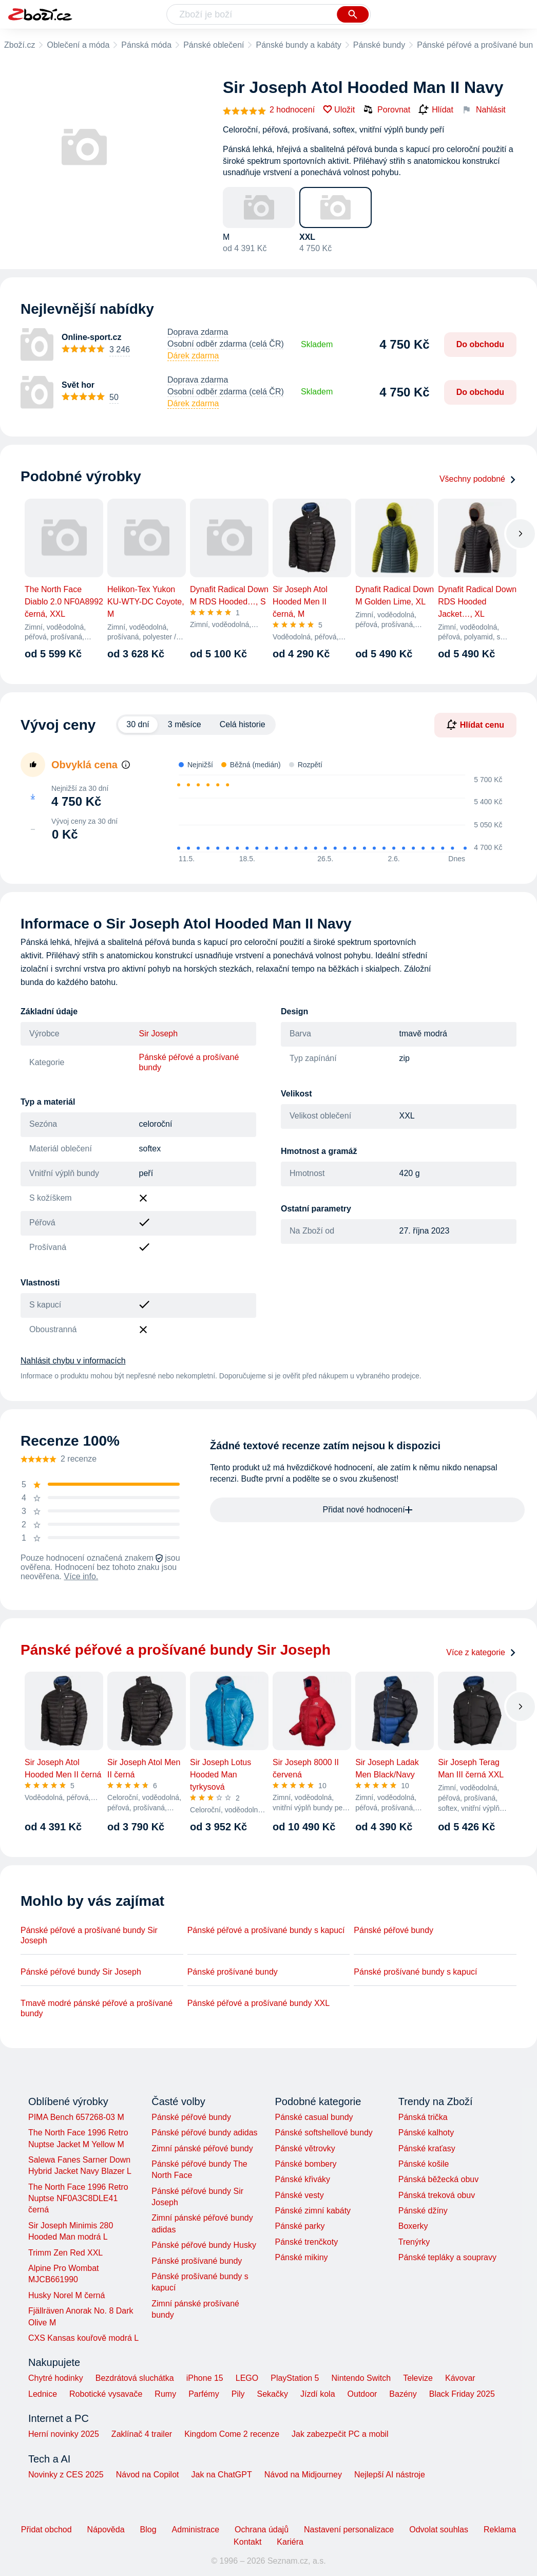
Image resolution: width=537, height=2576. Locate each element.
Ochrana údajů (262, 2529)
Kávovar (460, 2378)
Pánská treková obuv (436, 2195)
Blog (148, 2529)
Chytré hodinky (55, 2378)
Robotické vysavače (105, 2394)
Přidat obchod (46, 2529)
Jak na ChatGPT (221, 2474)
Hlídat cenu (475, 724)
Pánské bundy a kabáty (298, 45)
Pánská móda (146, 45)
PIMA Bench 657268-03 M (76, 2117)
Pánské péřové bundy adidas (204, 2132)
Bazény (402, 2394)
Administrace (195, 2529)
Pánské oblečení (213, 45)
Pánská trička (423, 2117)
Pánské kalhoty (426, 2132)
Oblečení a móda (78, 45)
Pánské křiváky (302, 2179)
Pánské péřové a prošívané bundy (189, 1062)
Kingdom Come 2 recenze (231, 2434)
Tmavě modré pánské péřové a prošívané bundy (96, 2008)
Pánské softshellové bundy (323, 2132)
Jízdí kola (317, 2394)
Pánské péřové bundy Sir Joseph (81, 1971)
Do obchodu (480, 344)
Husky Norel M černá (66, 2295)
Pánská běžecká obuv (438, 2179)
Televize (418, 2378)
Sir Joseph (158, 1033)
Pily (238, 2394)
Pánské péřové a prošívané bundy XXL (258, 2003)
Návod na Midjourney (303, 2474)
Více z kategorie (481, 1652)
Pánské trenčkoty (306, 2242)
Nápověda (106, 2529)
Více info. (81, 1576)
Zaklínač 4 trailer (141, 2434)
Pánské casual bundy (314, 2117)
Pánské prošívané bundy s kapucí (415, 1971)
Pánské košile (423, 2164)
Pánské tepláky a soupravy (447, 2257)
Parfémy (203, 2394)
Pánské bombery (305, 2164)
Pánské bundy (379, 45)
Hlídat (435, 110)
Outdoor (362, 2394)
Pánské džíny (423, 2210)
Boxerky (413, 2226)
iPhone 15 (204, 2378)
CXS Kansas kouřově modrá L (83, 2338)
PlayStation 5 (295, 2378)
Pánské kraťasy (426, 2148)
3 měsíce (184, 724)
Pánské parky (299, 2226)
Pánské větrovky (305, 2148)
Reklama (500, 2529)
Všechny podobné (477, 479)
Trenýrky (414, 2242)
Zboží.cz (19, 45)
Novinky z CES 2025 (66, 2474)
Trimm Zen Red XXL (65, 2252)
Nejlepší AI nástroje (389, 2474)
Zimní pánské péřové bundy (202, 2148)
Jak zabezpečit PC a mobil (340, 2434)
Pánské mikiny (301, 2257)
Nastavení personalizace (349, 2529)
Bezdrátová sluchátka (134, 2378)
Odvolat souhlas (438, 2529)
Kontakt (247, 2541)
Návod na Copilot (147, 2474)
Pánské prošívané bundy (232, 1971)
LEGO (247, 2378)
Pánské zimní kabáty (313, 2210)
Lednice (42, 2394)
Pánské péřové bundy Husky (203, 2245)
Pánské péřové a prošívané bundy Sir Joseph (89, 1935)
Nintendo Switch (361, 2378)
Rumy (165, 2394)
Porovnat (386, 109)
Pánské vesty (299, 2195)
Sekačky (272, 2394)
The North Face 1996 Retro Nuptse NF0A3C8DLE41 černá (78, 2198)
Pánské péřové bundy (393, 1930)
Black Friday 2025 (462, 2394)
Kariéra (290, 2541)
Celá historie (242, 724)
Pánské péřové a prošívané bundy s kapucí (266, 1930)
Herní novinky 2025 (63, 2434)
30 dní (137, 724)
